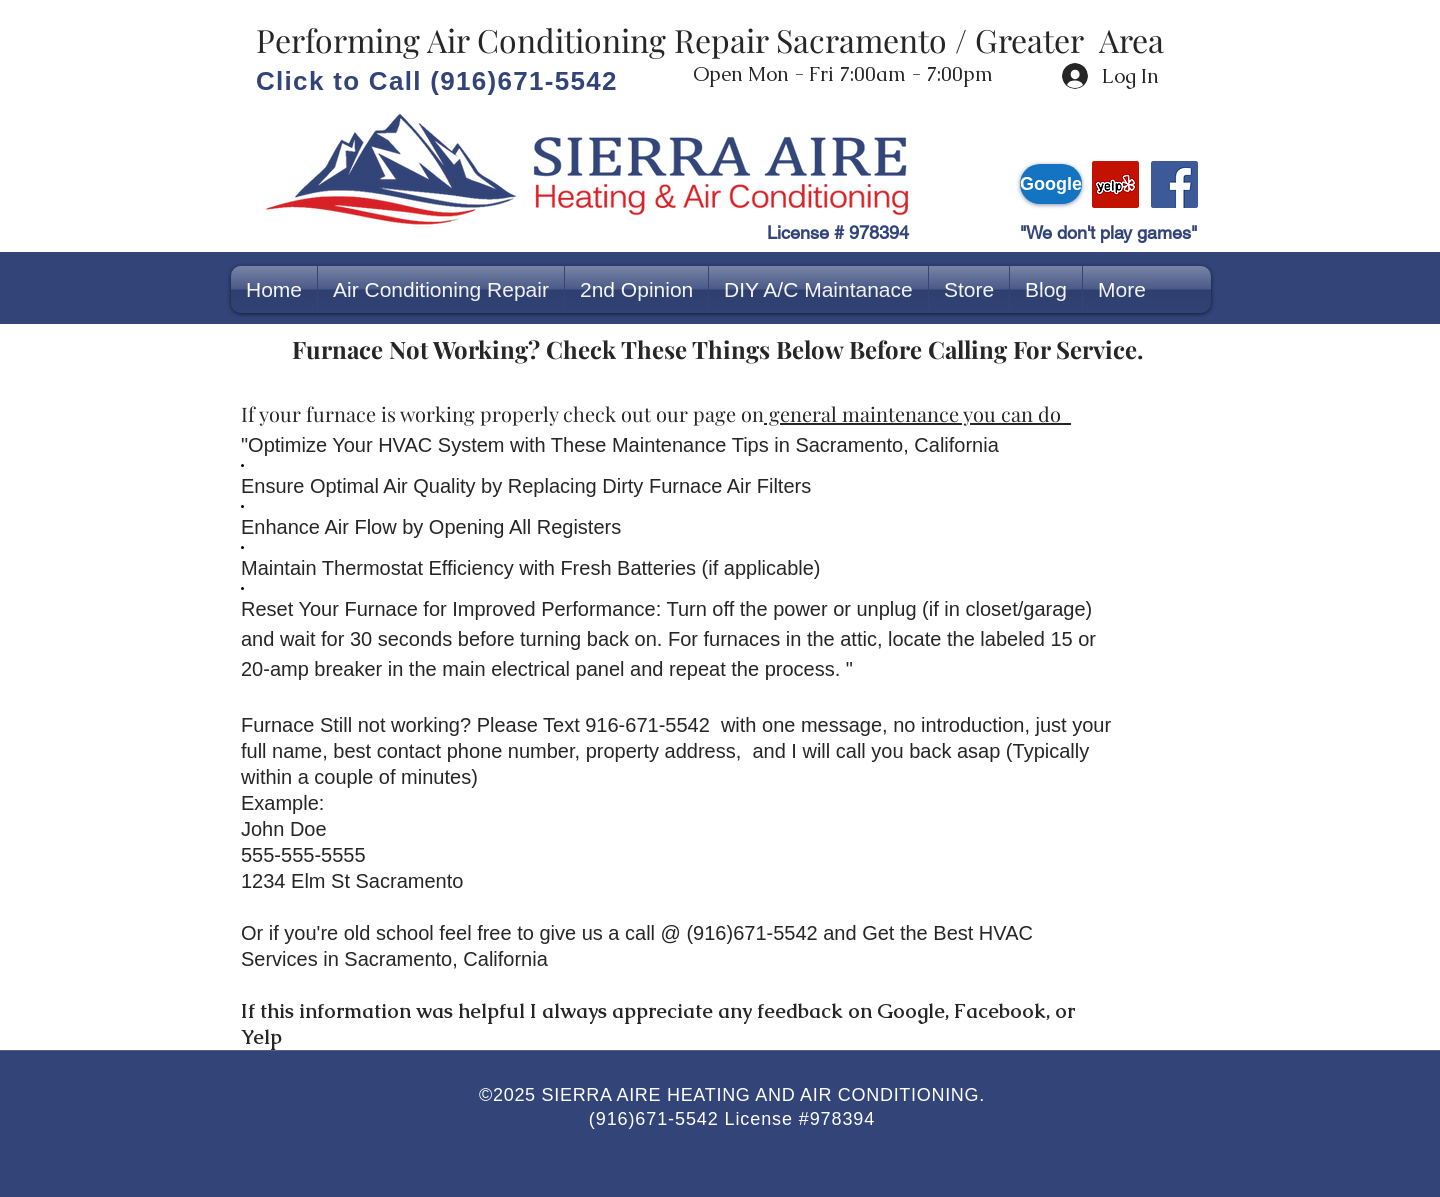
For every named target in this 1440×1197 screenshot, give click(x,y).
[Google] (1051, 184)
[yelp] (1115, 184)
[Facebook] (1174, 184)
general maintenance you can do (917, 413)
